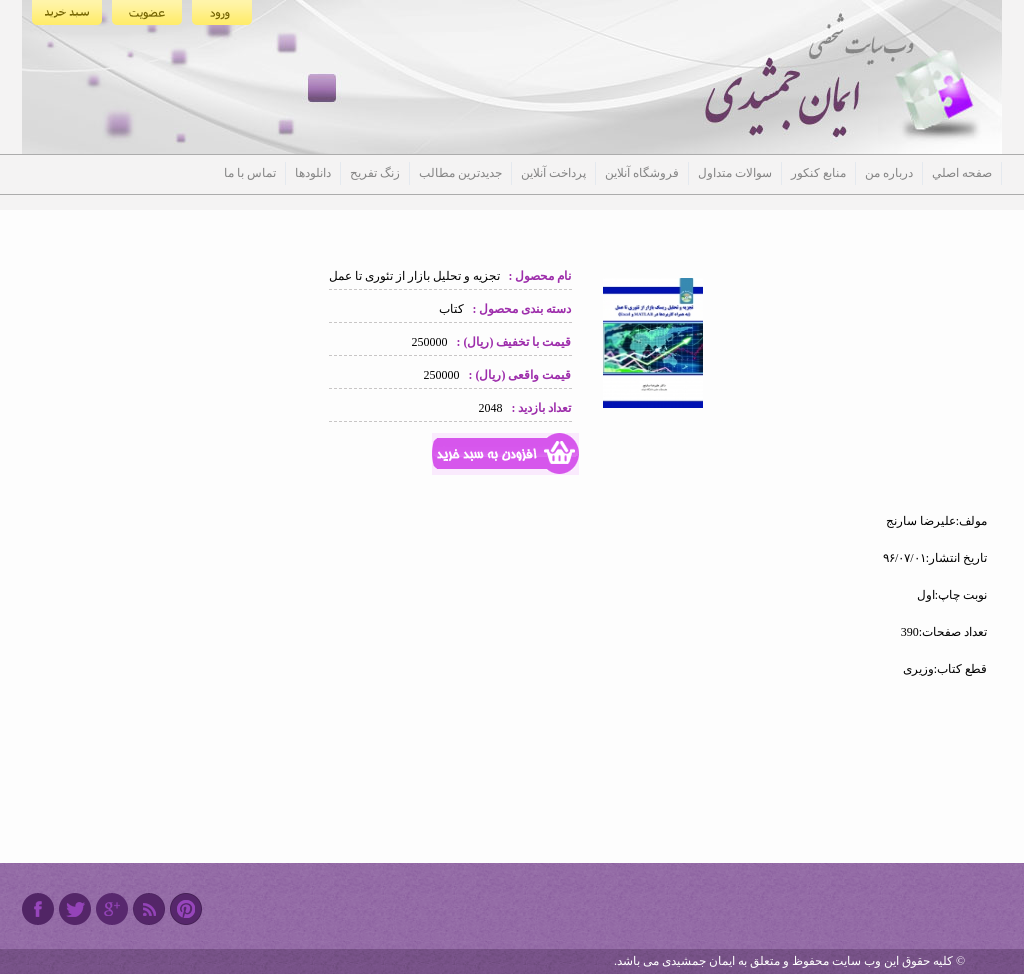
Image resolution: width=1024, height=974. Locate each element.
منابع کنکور (818, 173)
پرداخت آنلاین (553, 173)
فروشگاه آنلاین (642, 173)
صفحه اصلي (962, 173)
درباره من (889, 173)
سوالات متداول (735, 173)
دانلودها (313, 173)
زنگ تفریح (375, 173)
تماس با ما (250, 173)
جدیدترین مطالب (460, 173)
